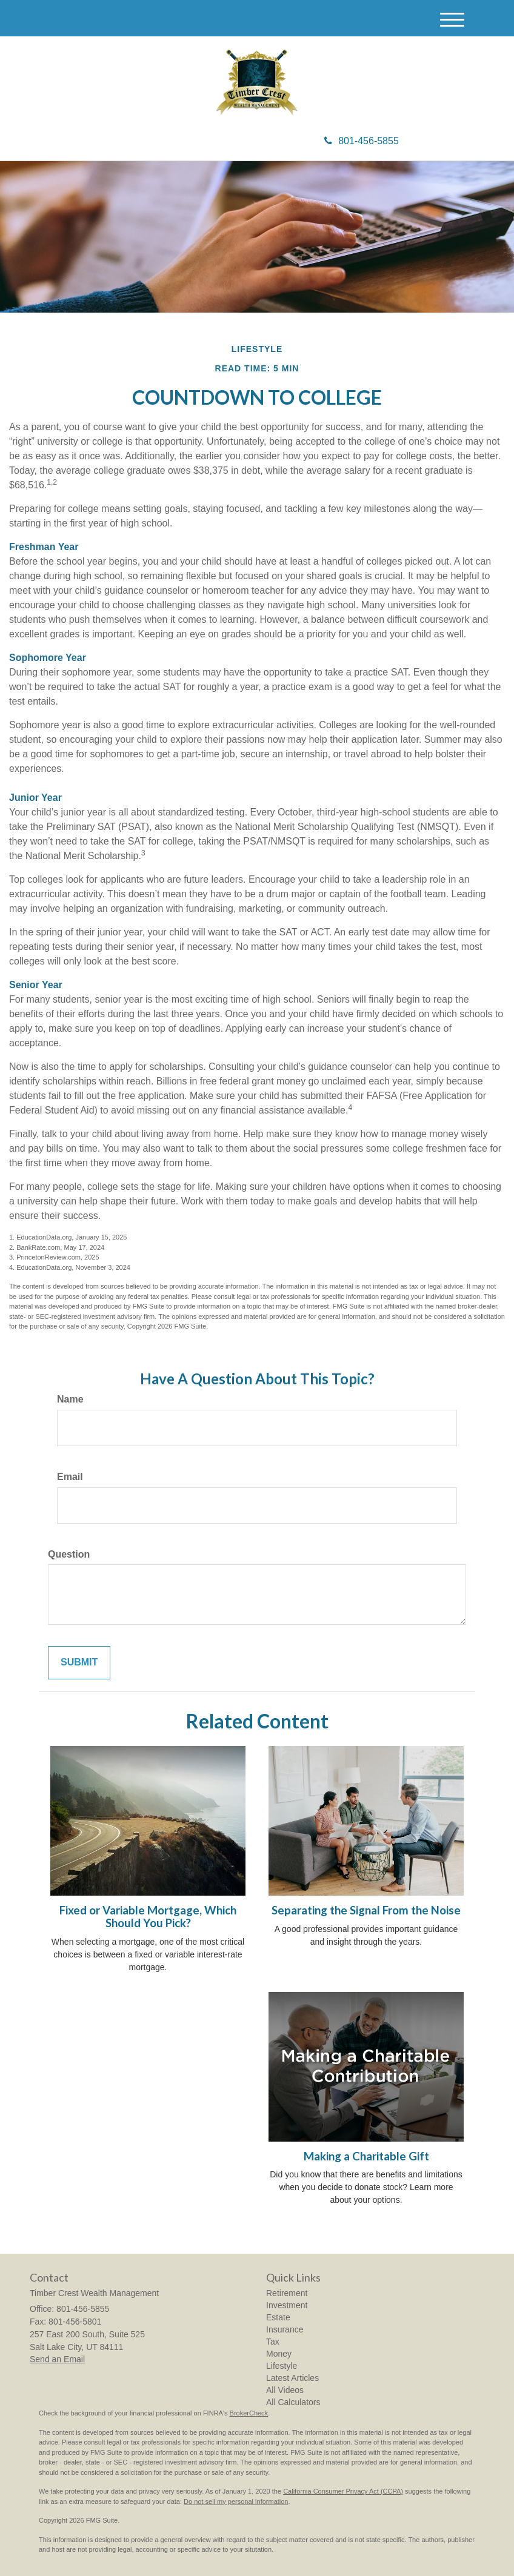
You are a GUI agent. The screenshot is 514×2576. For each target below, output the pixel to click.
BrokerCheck (249, 2413)
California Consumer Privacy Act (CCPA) (343, 2491)
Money (279, 2354)
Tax (272, 2341)
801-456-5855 (361, 141)
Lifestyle (281, 2366)
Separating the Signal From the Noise (366, 1910)
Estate (278, 2317)
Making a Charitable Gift (366, 2156)
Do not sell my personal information (236, 2501)
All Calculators (293, 2402)
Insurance (284, 2329)
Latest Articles (292, 2378)
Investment (286, 2305)
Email (70, 1477)
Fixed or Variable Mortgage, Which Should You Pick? (147, 1917)
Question (69, 1554)
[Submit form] (79, 1662)
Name (70, 1399)
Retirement (286, 2293)
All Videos (285, 2390)
